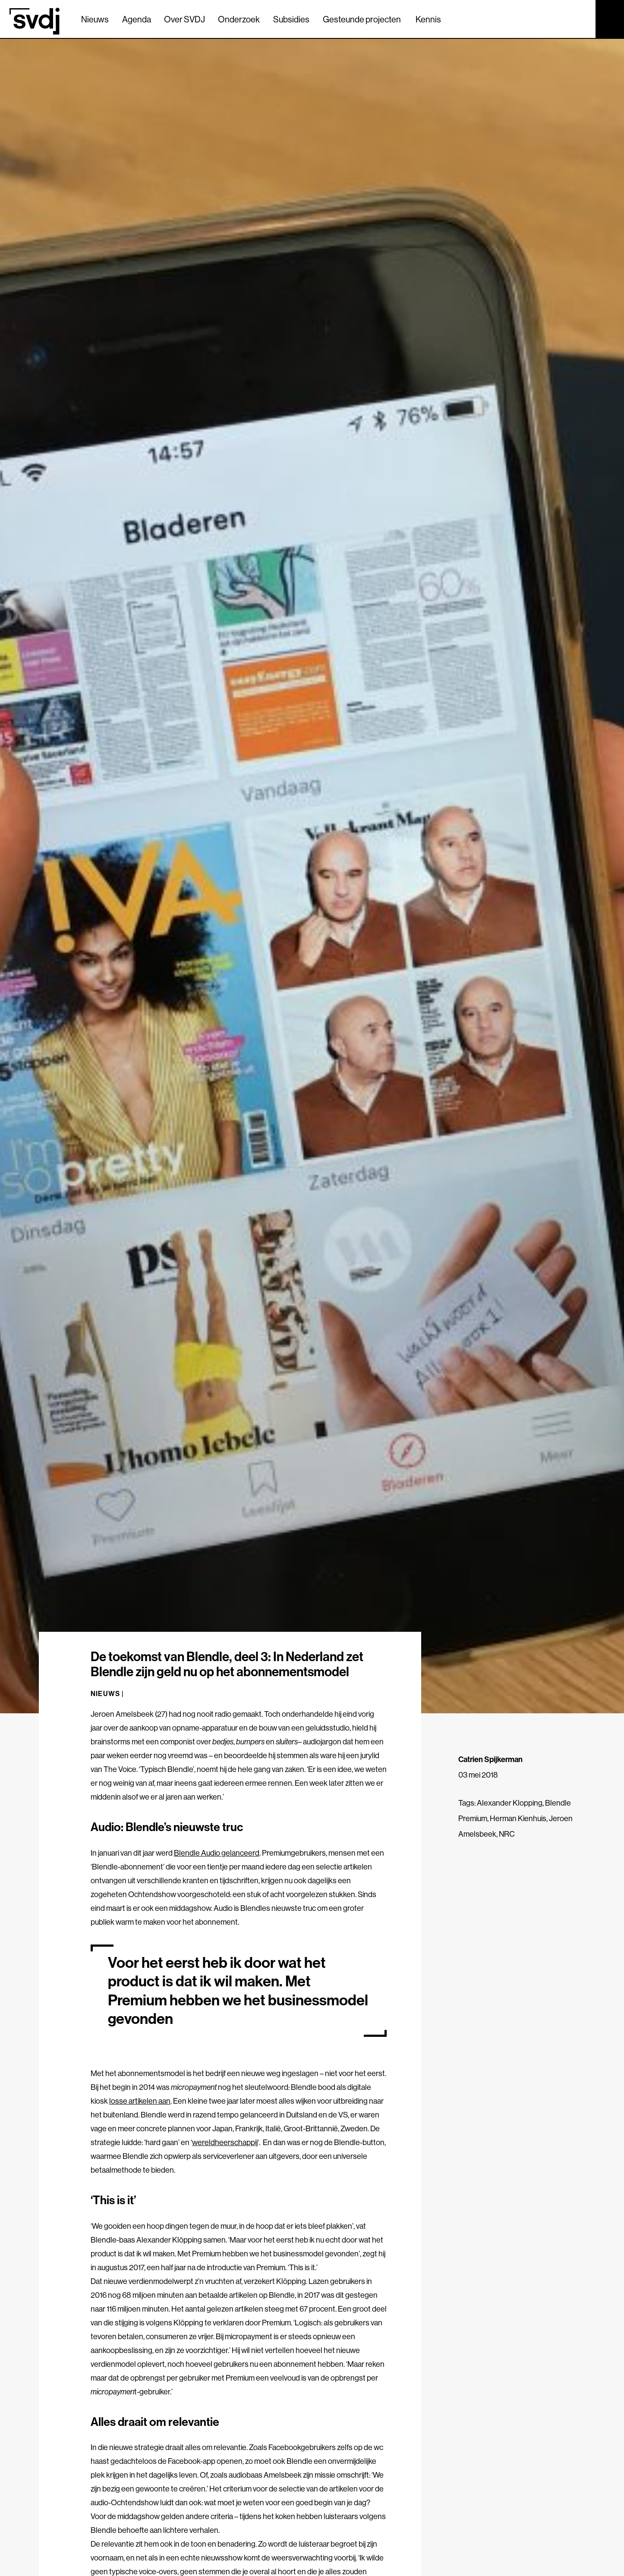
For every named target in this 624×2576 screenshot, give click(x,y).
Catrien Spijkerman (490, 1759)
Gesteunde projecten (362, 19)
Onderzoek (239, 19)
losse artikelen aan (139, 2101)
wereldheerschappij (225, 2142)
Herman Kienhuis (518, 1818)
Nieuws (95, 19)
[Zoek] (581, 18)
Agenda (136, 19)
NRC (507, 1834)
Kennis (428, 19)
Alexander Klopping (509, 1803)
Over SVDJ (184, 19)
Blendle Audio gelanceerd (216, 1853)
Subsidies (291, 19)
